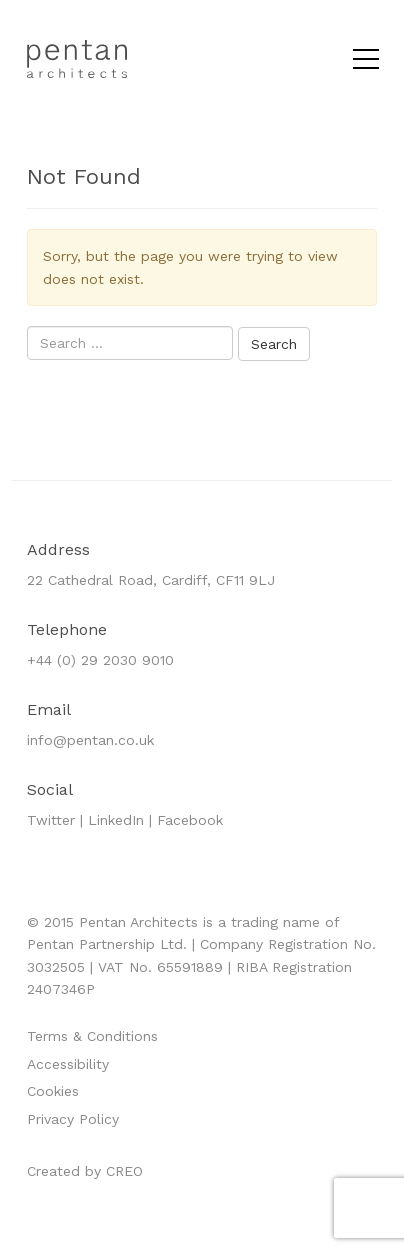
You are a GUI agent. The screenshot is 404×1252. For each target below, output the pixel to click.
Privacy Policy (73, 1119)
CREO (124, 1171)
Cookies (53, 1091)
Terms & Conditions (92, 1036)
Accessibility (68, 1064)
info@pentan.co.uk (90, 740)
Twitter (51, 820)
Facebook (190, 820)
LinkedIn (116, 820)
